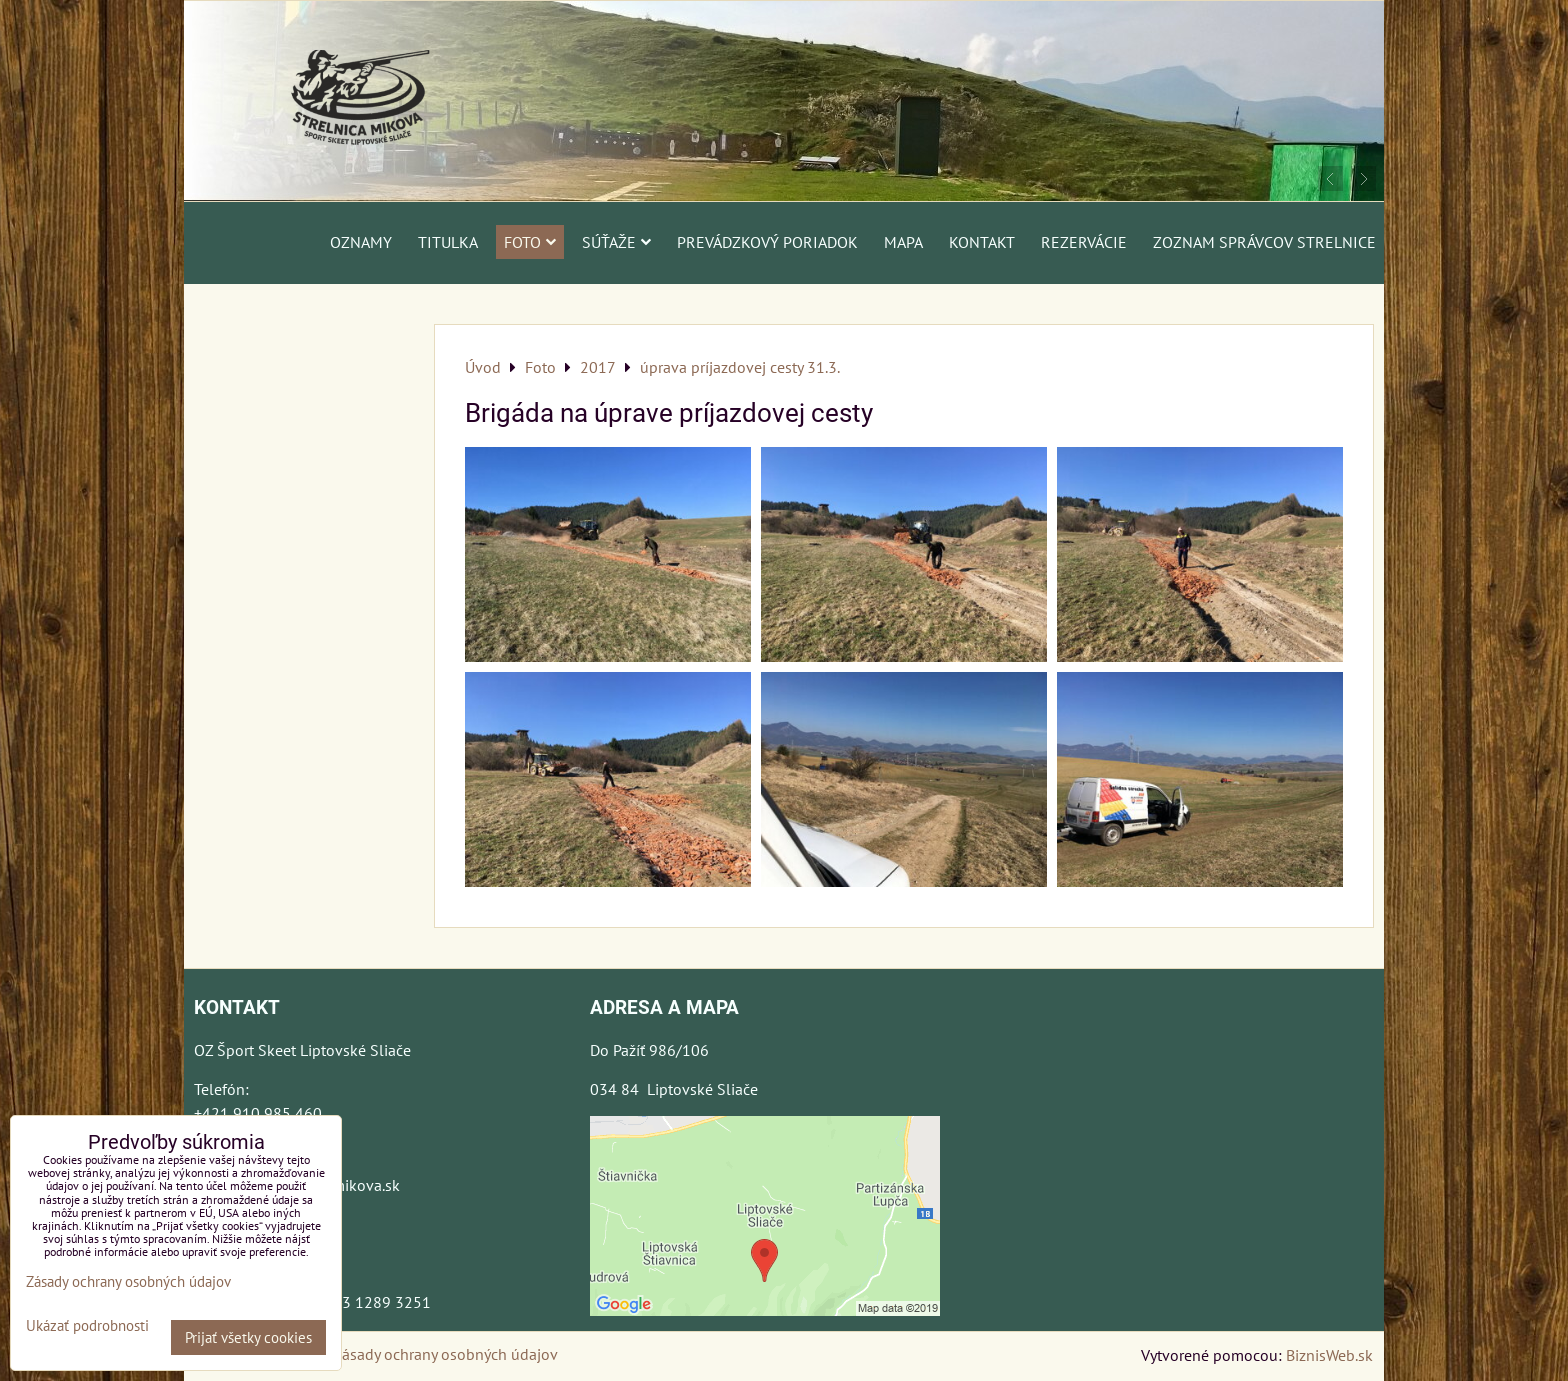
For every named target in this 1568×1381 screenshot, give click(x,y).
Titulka (448, 242)
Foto (530, 242)
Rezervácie (1084, 242)
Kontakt (982, 242)
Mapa (903, 242)
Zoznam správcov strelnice (1264, 242)
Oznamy (361, 242)
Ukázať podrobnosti (87, 1326)
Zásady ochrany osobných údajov (445, 1354)
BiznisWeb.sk (1329, 1355)
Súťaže (616, 242)
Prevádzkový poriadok (767, 242)
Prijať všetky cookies (248, 1337)
